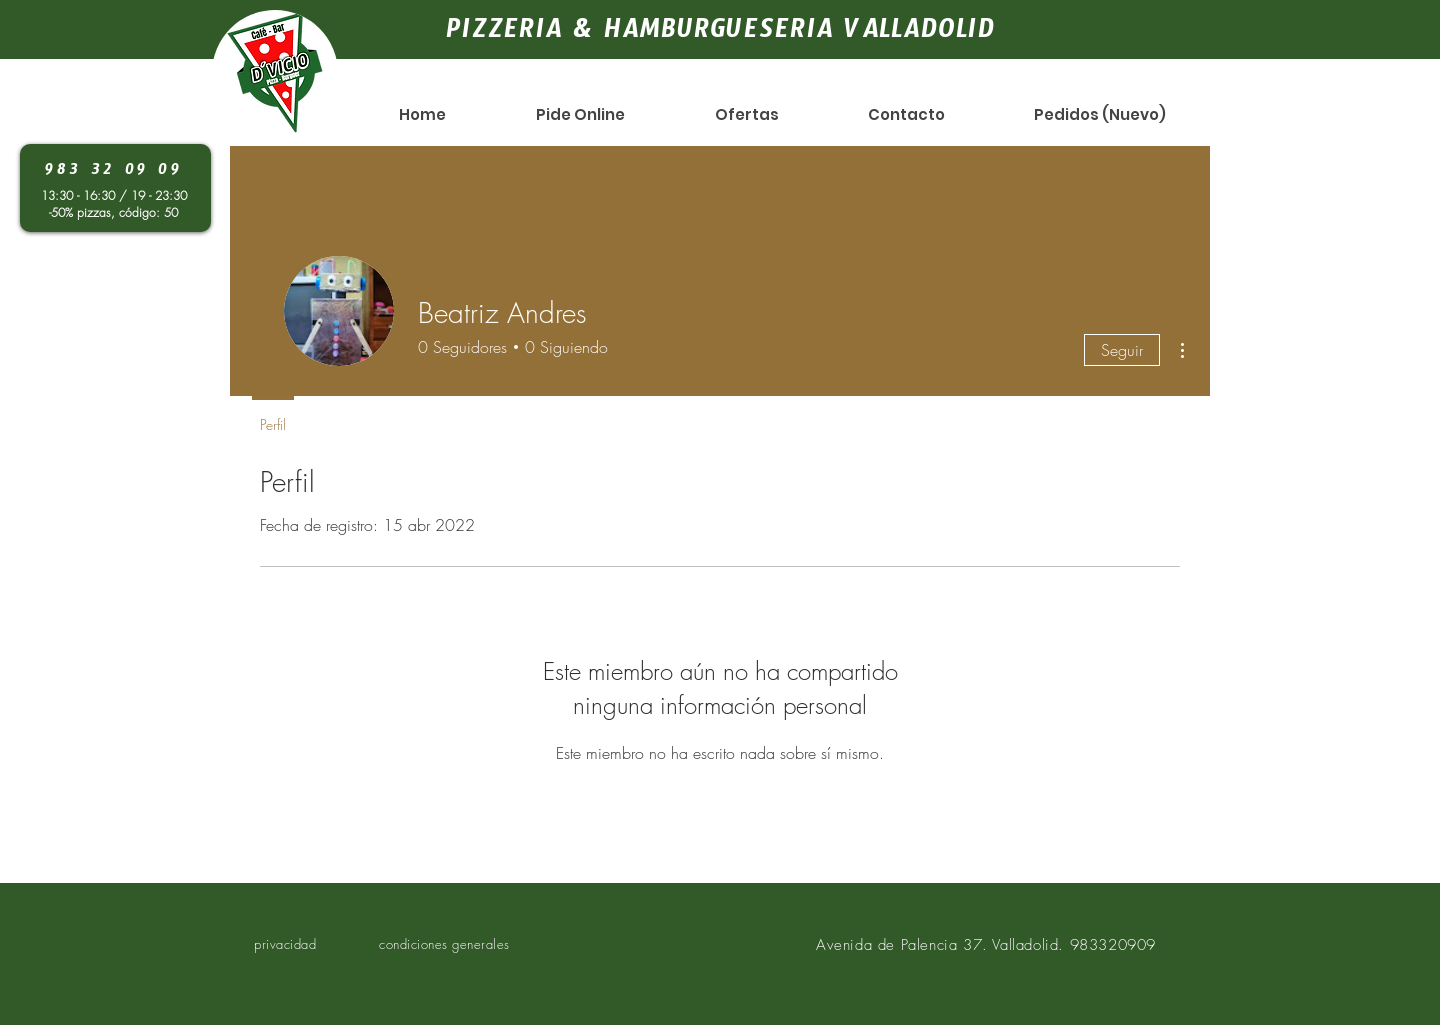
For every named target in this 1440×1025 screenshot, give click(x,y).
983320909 (1113, 945)
